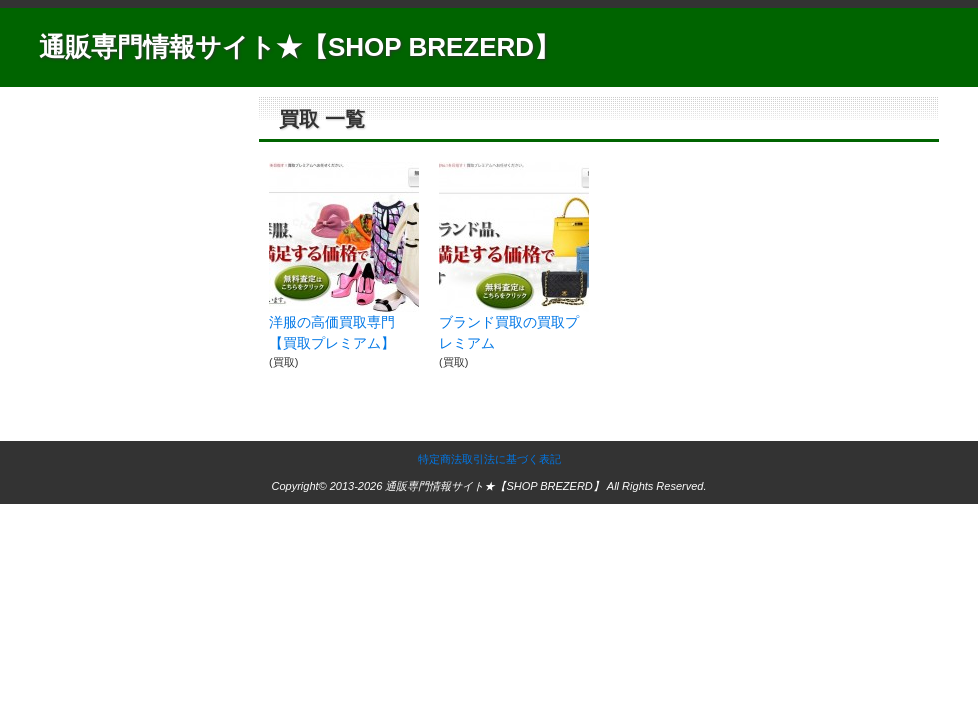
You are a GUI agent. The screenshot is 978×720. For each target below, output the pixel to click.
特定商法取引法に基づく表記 (489, 459)
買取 (284, 362)
